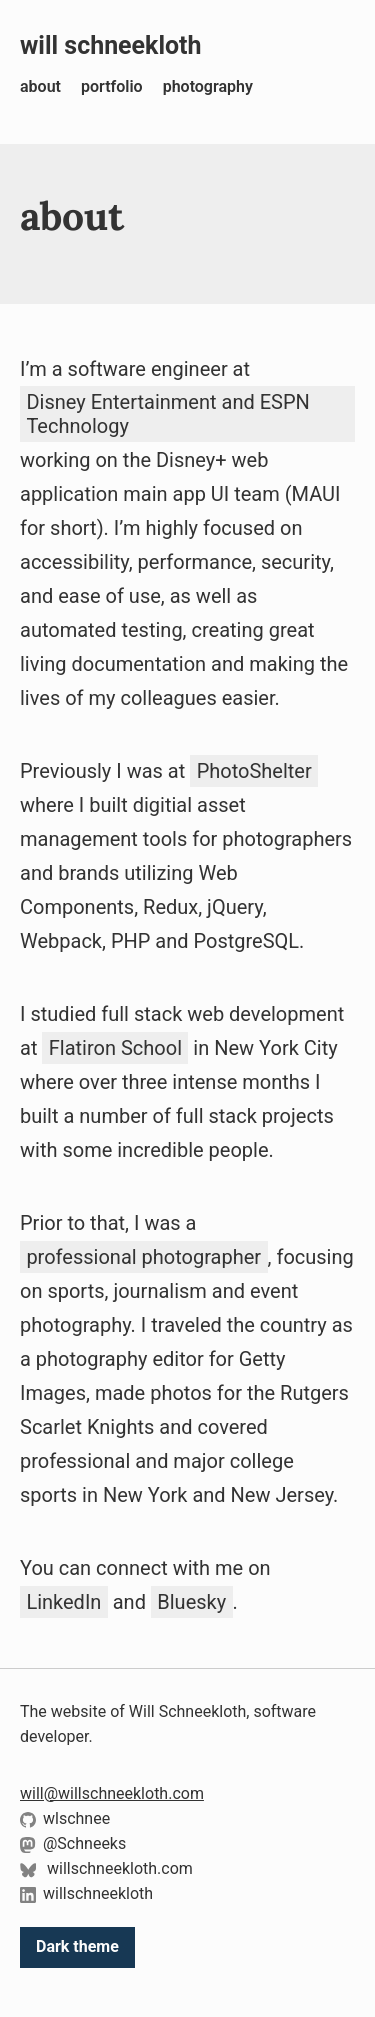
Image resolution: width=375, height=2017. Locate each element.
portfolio (112, 86)
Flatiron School (115, 1048)
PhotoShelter (254, 771)
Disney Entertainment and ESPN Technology (167, 414)
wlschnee (65, 1818)
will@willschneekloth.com (112, 1793)
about (40, 86)
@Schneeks (73, 1843)
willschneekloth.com (106, 1868)
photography (208, 86)
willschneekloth (86, 1893)
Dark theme (77, 1946)
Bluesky (191, 1602)
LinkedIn (63, 1602)
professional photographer (143, 1257)
